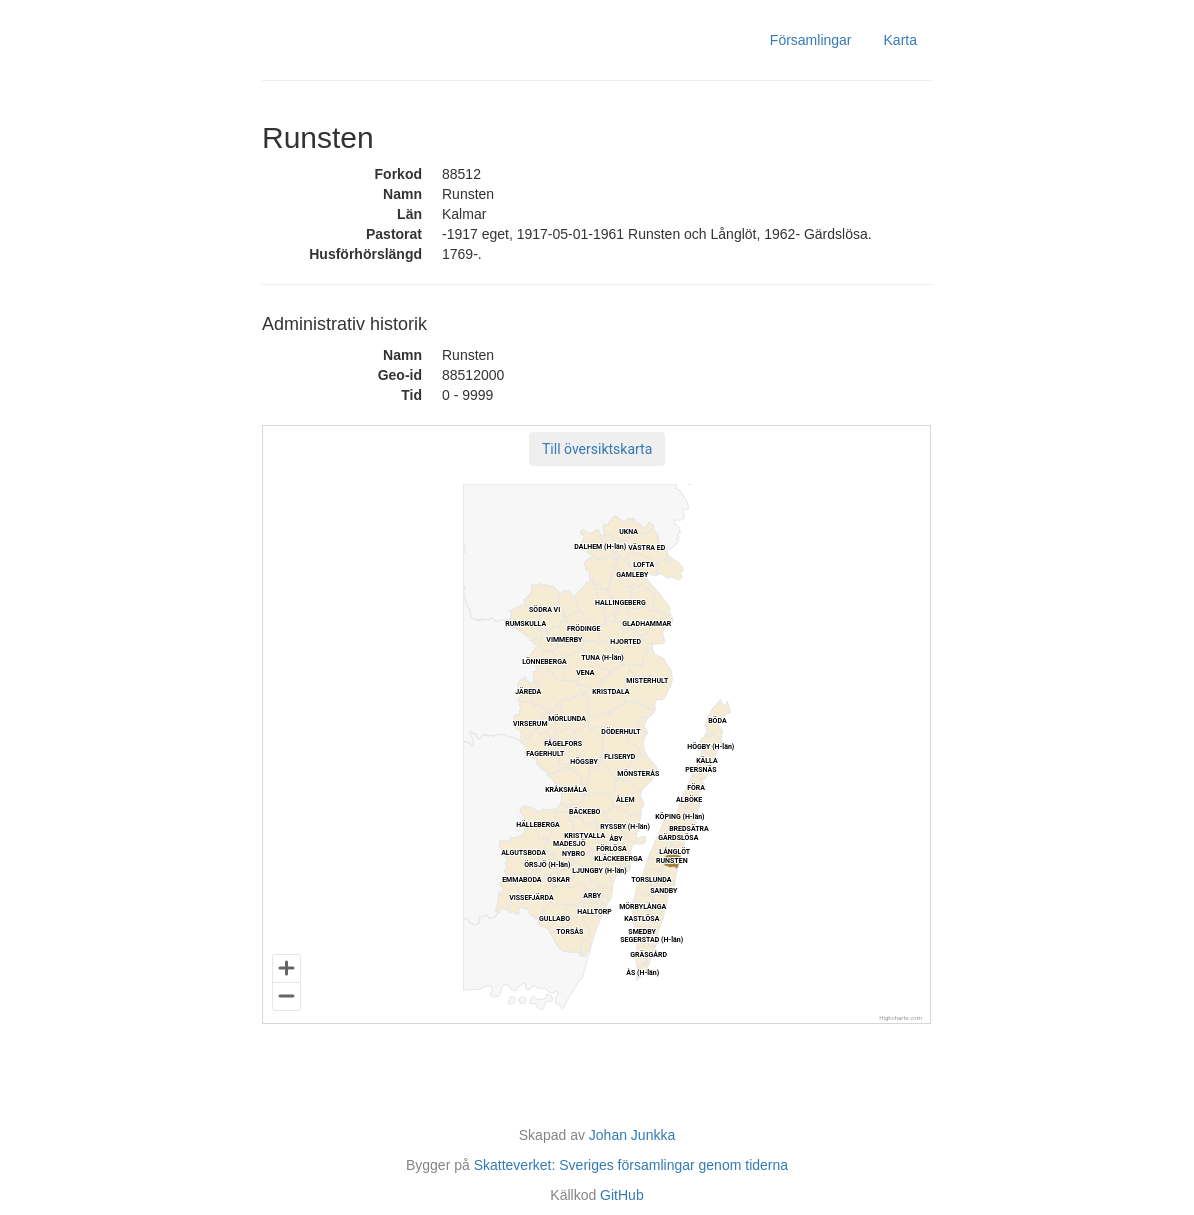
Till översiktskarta (597, 449)
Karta (900, 40)
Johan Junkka (632, 1135)
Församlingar (811, 40)
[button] (597, 449)
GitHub (622, 1195)
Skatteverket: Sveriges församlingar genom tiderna (631, 1165)
